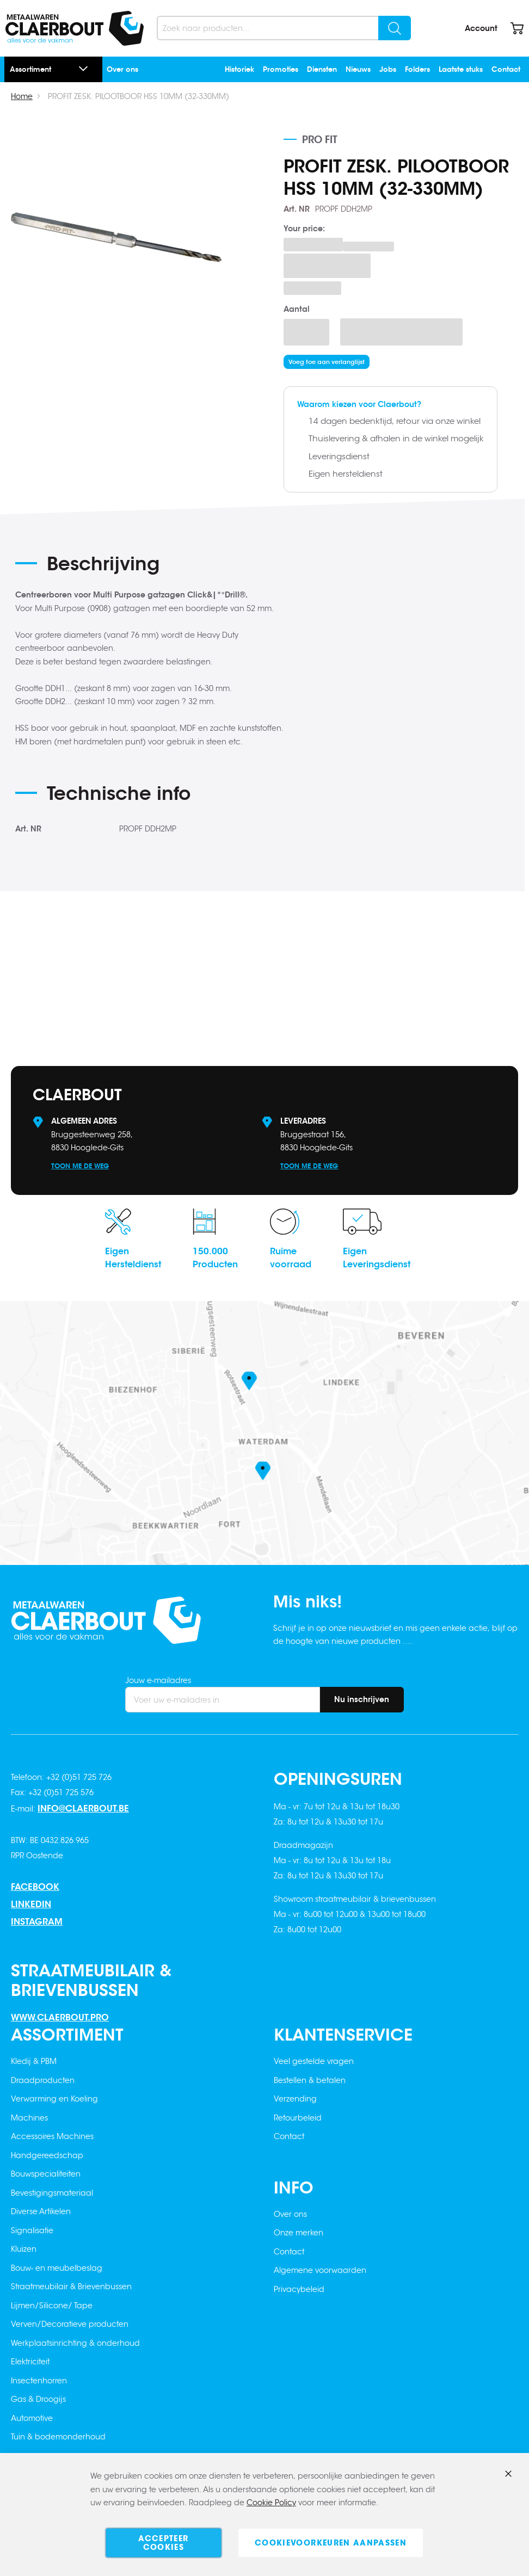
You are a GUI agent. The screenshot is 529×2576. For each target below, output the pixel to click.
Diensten (322, 69)
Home (22, 96)
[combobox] (284, 28)
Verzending (295, 2099)
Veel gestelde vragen (314, 2061)
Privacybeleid (299, 2289)
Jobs (387, 69)
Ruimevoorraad (290, 1258)
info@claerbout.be (83, 1808)
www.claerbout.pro (60, 2017)
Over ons (122, 69)
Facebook (35, 1887)
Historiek (239, 69)
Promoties (280, 69)
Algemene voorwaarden (320, 2270)
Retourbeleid (298, 2118)
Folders (417, 69)
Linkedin (31, 1904)
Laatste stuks (461, 69)
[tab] (150, 567)
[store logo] (74, 28)
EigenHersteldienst (133, 1258)
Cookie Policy (271, 2503)
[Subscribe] (361, 1699)
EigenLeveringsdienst (376, 1258)
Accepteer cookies (163, 2543)
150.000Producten (215, 1258)
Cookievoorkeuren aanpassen (331, 2543)
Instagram (37, 1921)
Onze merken (298, 2233)
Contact (505, 69)
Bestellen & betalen (310, 2080)
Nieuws (358, 69)
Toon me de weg (80, 1166)
